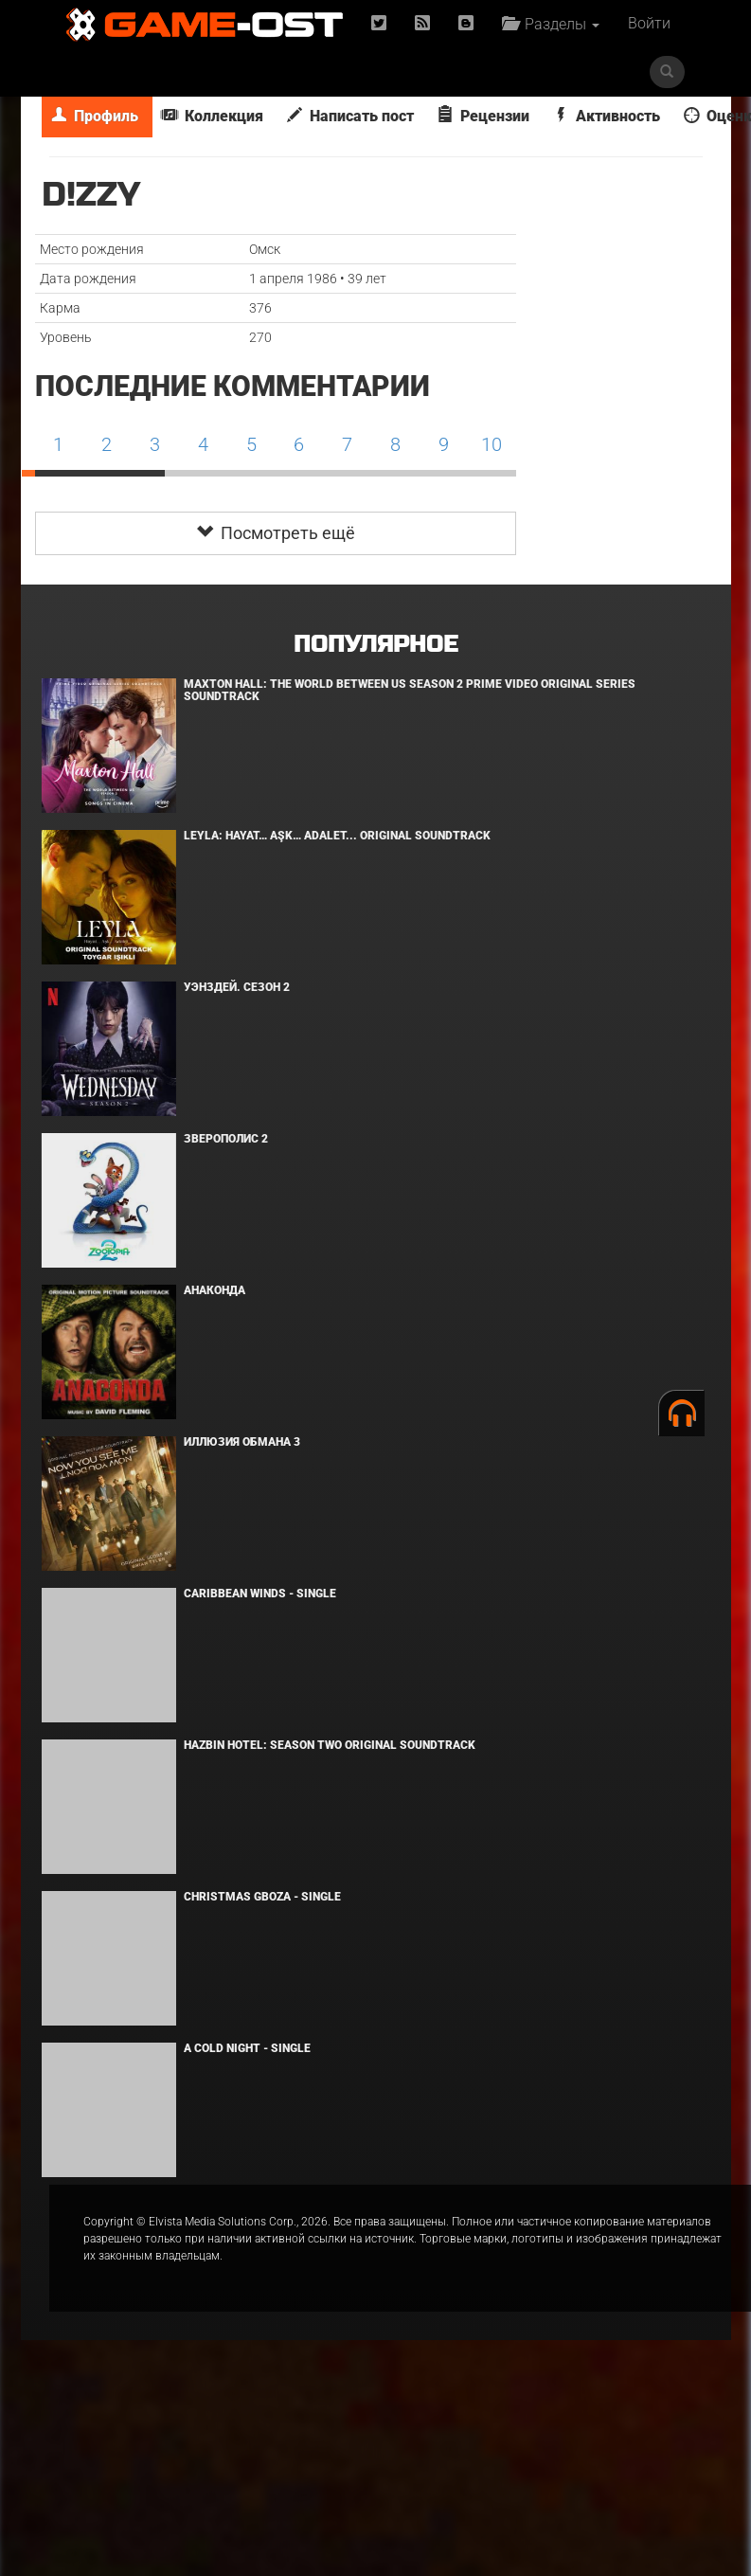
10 (491, 444)
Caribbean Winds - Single (260, 1593)
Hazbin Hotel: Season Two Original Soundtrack (329, 1745)
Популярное (375, 644)
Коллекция (212, 116)
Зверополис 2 (226, 1138)
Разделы (550, 24)
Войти (649, 23)
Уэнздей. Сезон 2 (237, 987)
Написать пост (350, 116)
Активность (606, 116)
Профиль (94, 116)
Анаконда (214, 1290)
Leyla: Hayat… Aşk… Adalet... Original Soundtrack (337, 835)
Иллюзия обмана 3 (242, 1442)
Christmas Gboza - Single (262, 1896)
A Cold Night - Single (247, 2048)
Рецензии (483, 116)
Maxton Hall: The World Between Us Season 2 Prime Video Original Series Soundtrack (409, 690)
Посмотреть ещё (275, 533)
